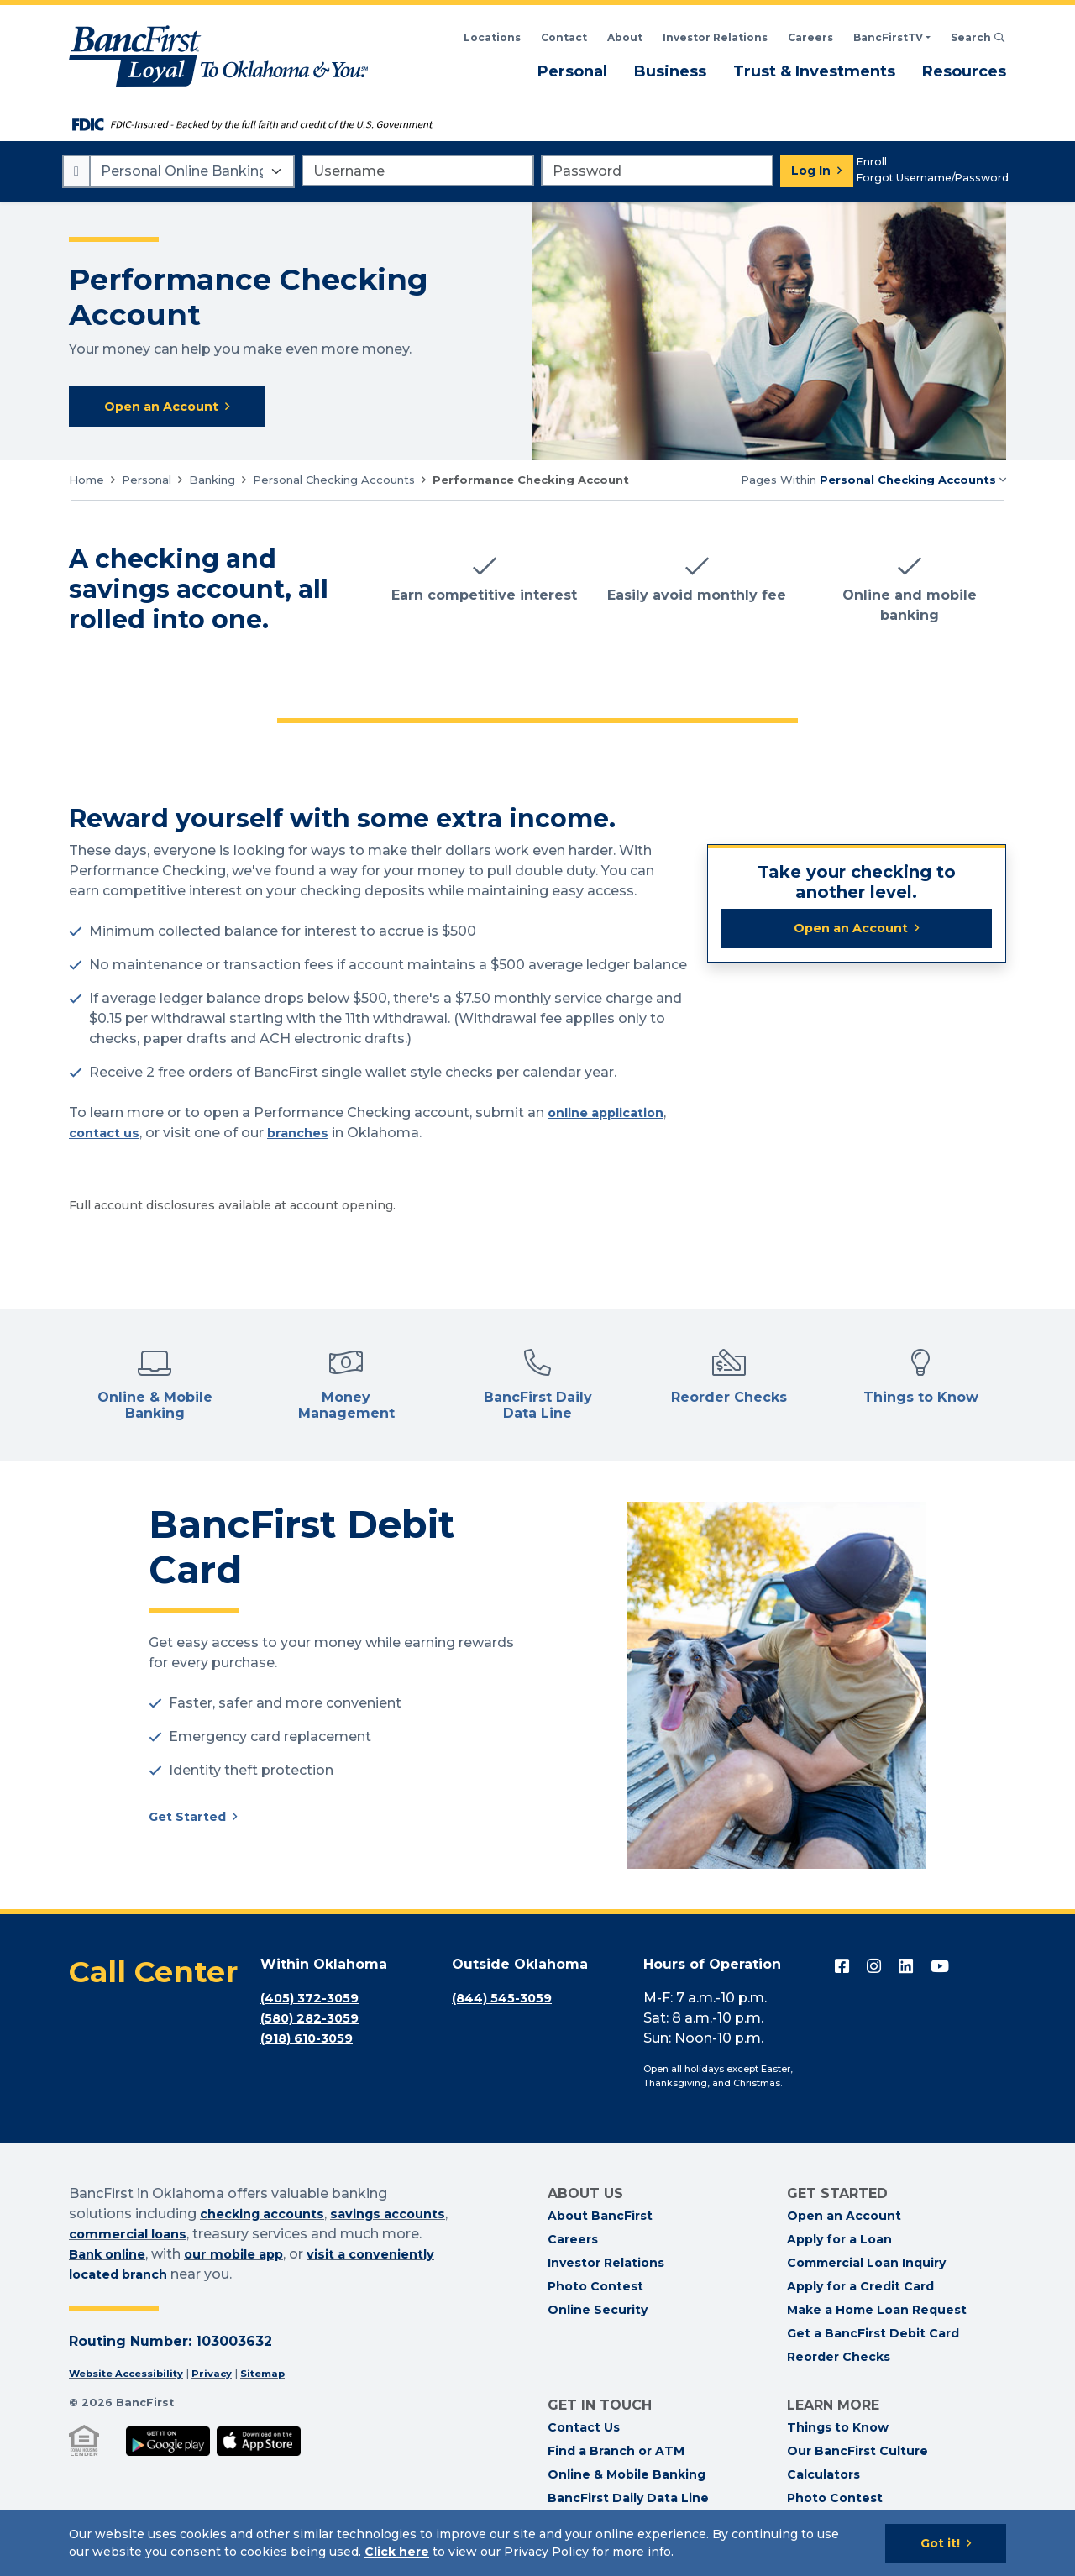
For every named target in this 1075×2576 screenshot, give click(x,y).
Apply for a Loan (839, 2240)
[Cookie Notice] (537, 2543)
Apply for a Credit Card (860, 2287)
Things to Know (838, 2429)
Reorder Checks (838, 2358)
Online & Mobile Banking (626, 2476)
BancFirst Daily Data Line (628, 2499)
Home (86, 481)
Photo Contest (595, 2287)
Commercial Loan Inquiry (866, 2264)
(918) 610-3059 (312, 2041)
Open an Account (851, 932)
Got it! (940, 2543)
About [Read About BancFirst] (624, 37)
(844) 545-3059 (506, 2000)
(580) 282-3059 (313, 2020)
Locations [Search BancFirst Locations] (492, 37)
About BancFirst (600, 2217)
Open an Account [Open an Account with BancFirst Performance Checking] (167, 408)
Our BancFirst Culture (857, 2452)
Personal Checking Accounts (334, 481)
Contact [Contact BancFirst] (564, 37)
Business (670, 70)
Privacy (228, 2375)
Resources (964, 70)
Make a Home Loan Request (877, 2311)
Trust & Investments (814, 70)
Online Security (598, 2311)
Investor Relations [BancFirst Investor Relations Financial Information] (715, 37)
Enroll (872, 161)
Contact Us (584, 2429)
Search (978, 37)
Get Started (191, 1820)
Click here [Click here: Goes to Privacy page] (396, 2551)
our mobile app (333, 2256)
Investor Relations (606, 2264)
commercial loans (205, 2236)
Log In (811, 170)
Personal (572, 70)
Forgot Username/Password (933, 177)
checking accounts (269, 2216)
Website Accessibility (133, 2375)
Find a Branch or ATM (616, 2452)
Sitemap (284, 2375)
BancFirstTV (888, 37)
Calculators (823, 2476)
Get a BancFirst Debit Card (873, 2335)
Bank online (196, 2256)
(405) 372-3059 (314, 2000)
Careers (810, 37)
